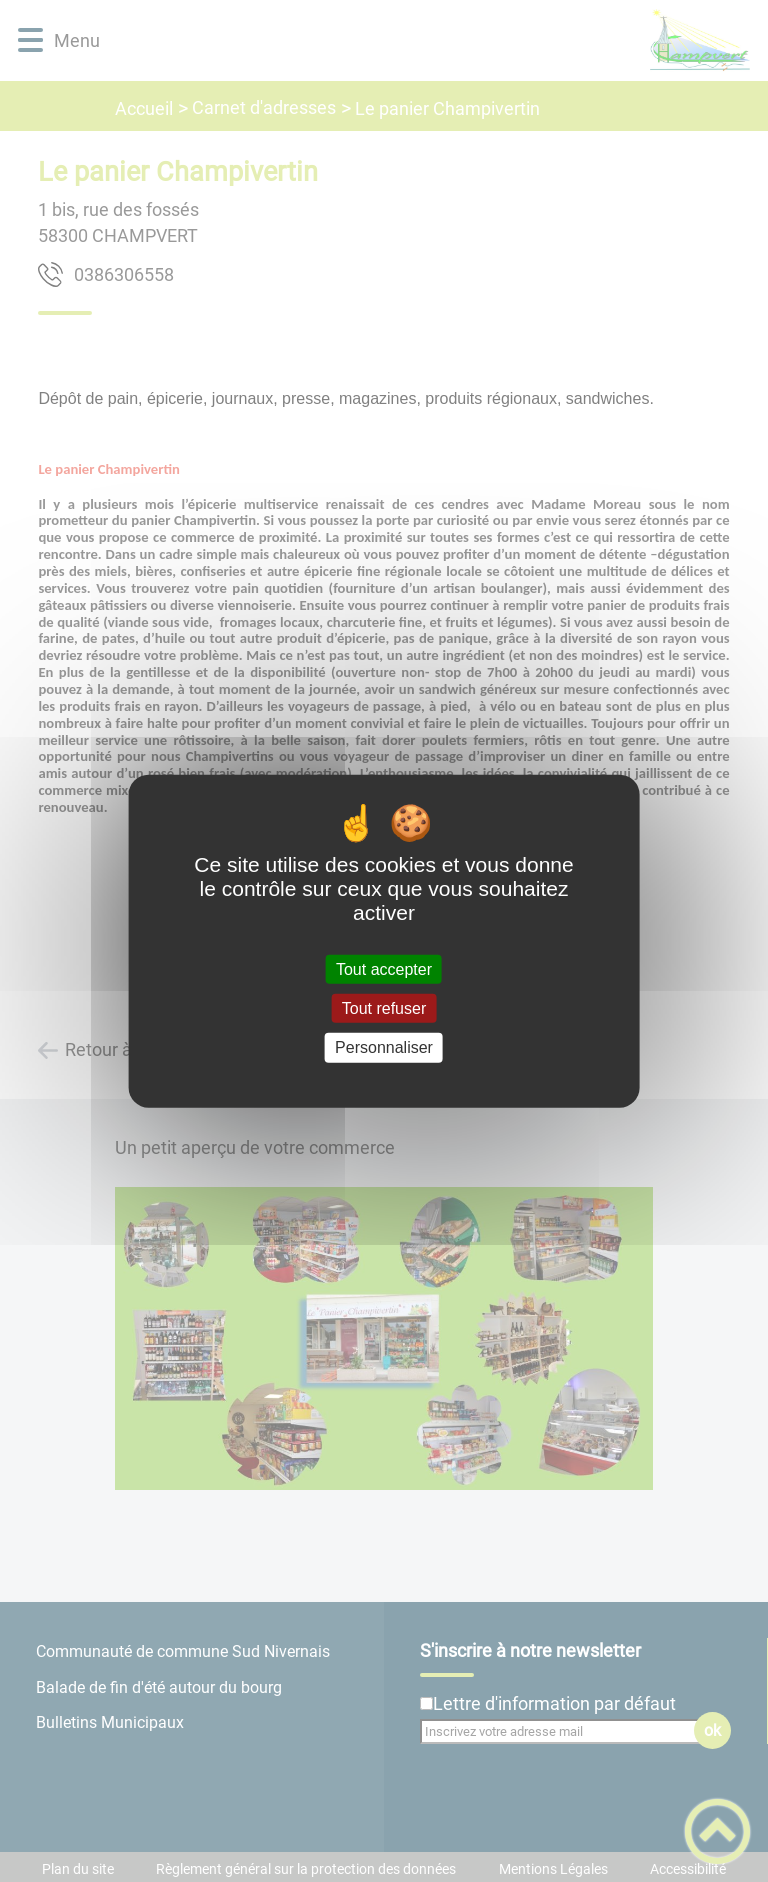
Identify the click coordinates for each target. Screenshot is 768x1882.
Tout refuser (384, 1008)
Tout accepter (384, 969)
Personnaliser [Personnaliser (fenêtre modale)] (384, 1047)
